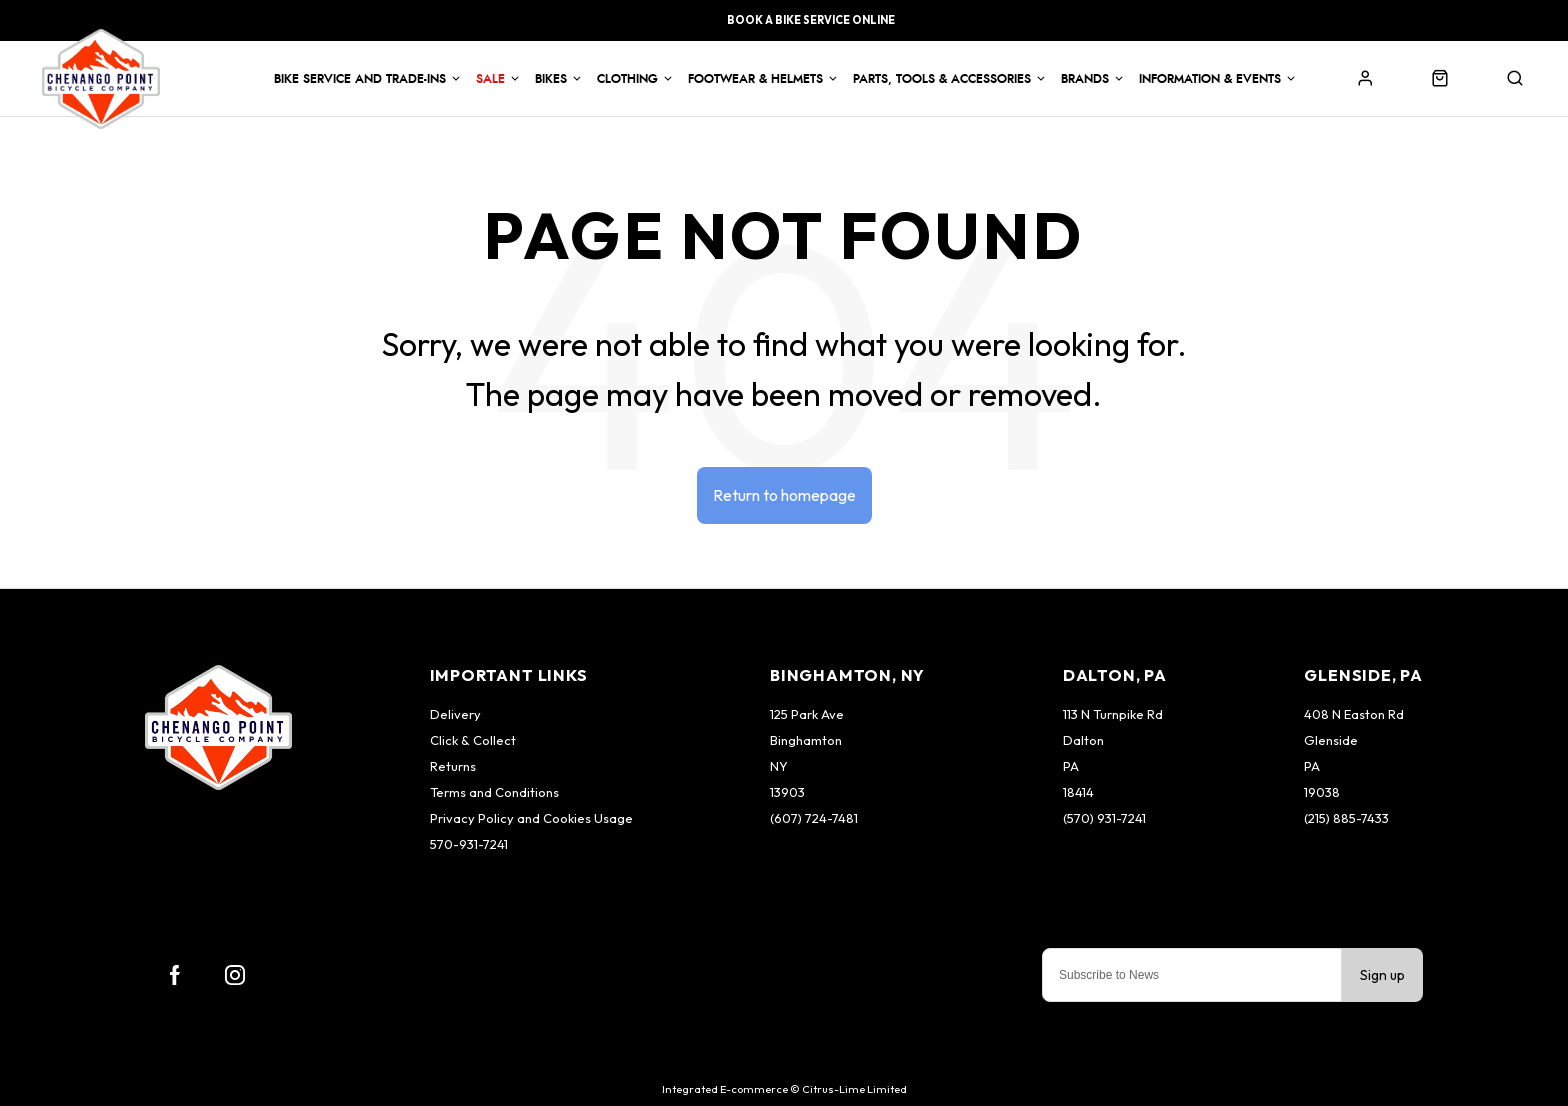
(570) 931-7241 (1104, 818)
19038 (1322, 792)
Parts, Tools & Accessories (942, 79)
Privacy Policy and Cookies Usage (531, 818)
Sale (490, 79)
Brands (1085, 79)
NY (779, 766)
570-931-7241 (469, 844)
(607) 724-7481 (814, 818)
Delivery (455, 714)
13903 (787, 792)
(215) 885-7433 (1346, 818)
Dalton (1083, 740)
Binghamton (806, 740)
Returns (453, 766)
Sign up (1382, 975)
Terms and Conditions (494, 792)
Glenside (1331, 740)
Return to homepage (784, 495)
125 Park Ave (807, 714)
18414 (1078, 792)
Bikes (551, 79)
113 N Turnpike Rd (1113, 714)
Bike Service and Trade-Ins (360, 79)
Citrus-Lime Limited (854, 1089)
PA (1071, 766)
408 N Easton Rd (1354, 714)
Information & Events (1210, 79)
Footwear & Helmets (755, 79)
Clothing (627, 79)
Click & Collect (473, 740)
